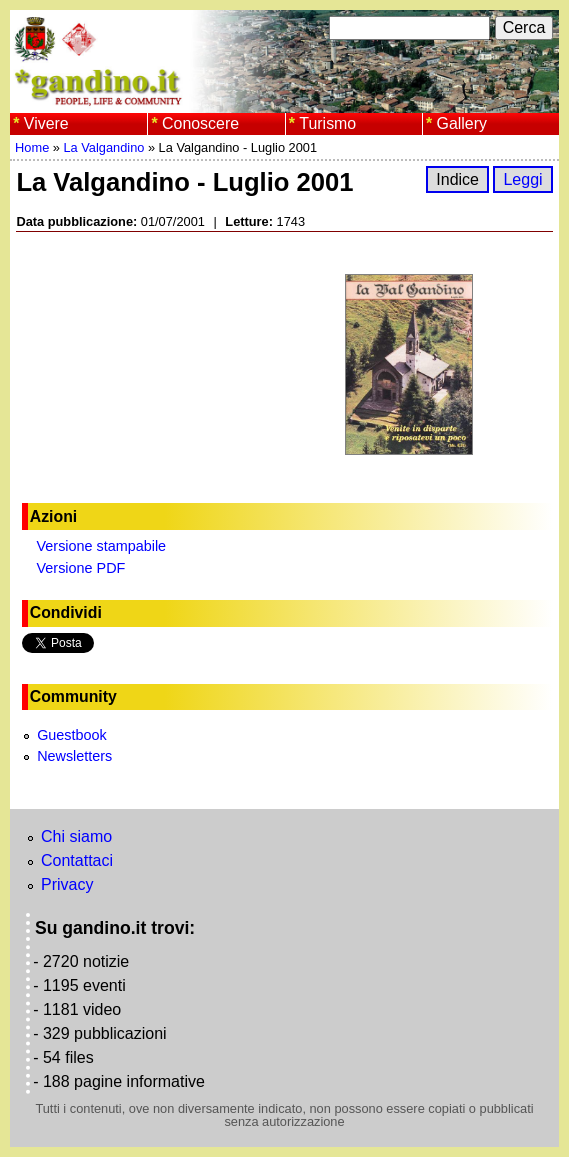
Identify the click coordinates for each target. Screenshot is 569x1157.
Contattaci (77, 860)
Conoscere (200, 123)
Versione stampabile (102, 546)
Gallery (462, 123)
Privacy (67, 884)
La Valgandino (103, 147)
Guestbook (72, 735)
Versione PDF (81, 568)
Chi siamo (76, 836)
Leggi (522, 179)
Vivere (46, 123)
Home (32, 147)
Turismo (327, 123)
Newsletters (74, 756)
